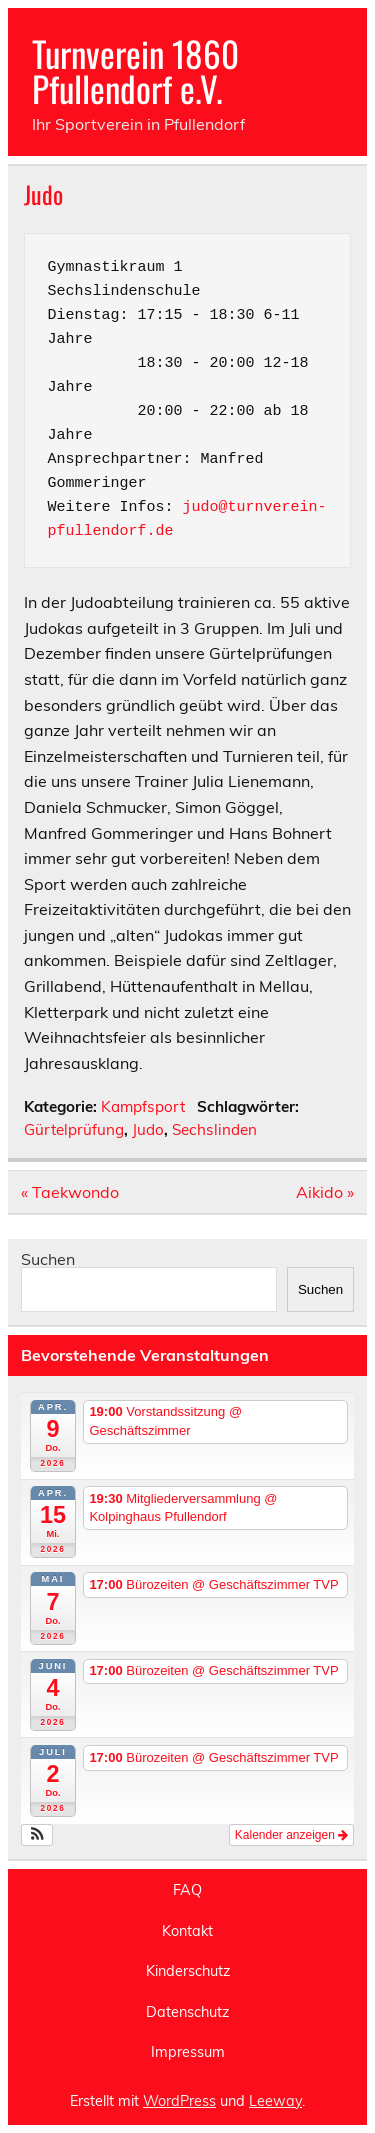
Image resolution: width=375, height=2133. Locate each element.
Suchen (48, 1259)
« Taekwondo (70, 1192)
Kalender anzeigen (291, 1835)
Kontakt (187, 1931)
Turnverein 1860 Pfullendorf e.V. (135, 70)
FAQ (187, 1890)
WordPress (179, 2101)
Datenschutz (187, 2012)
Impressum (188, 2052)
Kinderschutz (188, 1971)
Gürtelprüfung (74, 1129)
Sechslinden (214, 1129)
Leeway (275, 2101)
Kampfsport (143, 1106)
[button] (37, 1835)
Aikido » (325, 1192)
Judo (148, 1129)
